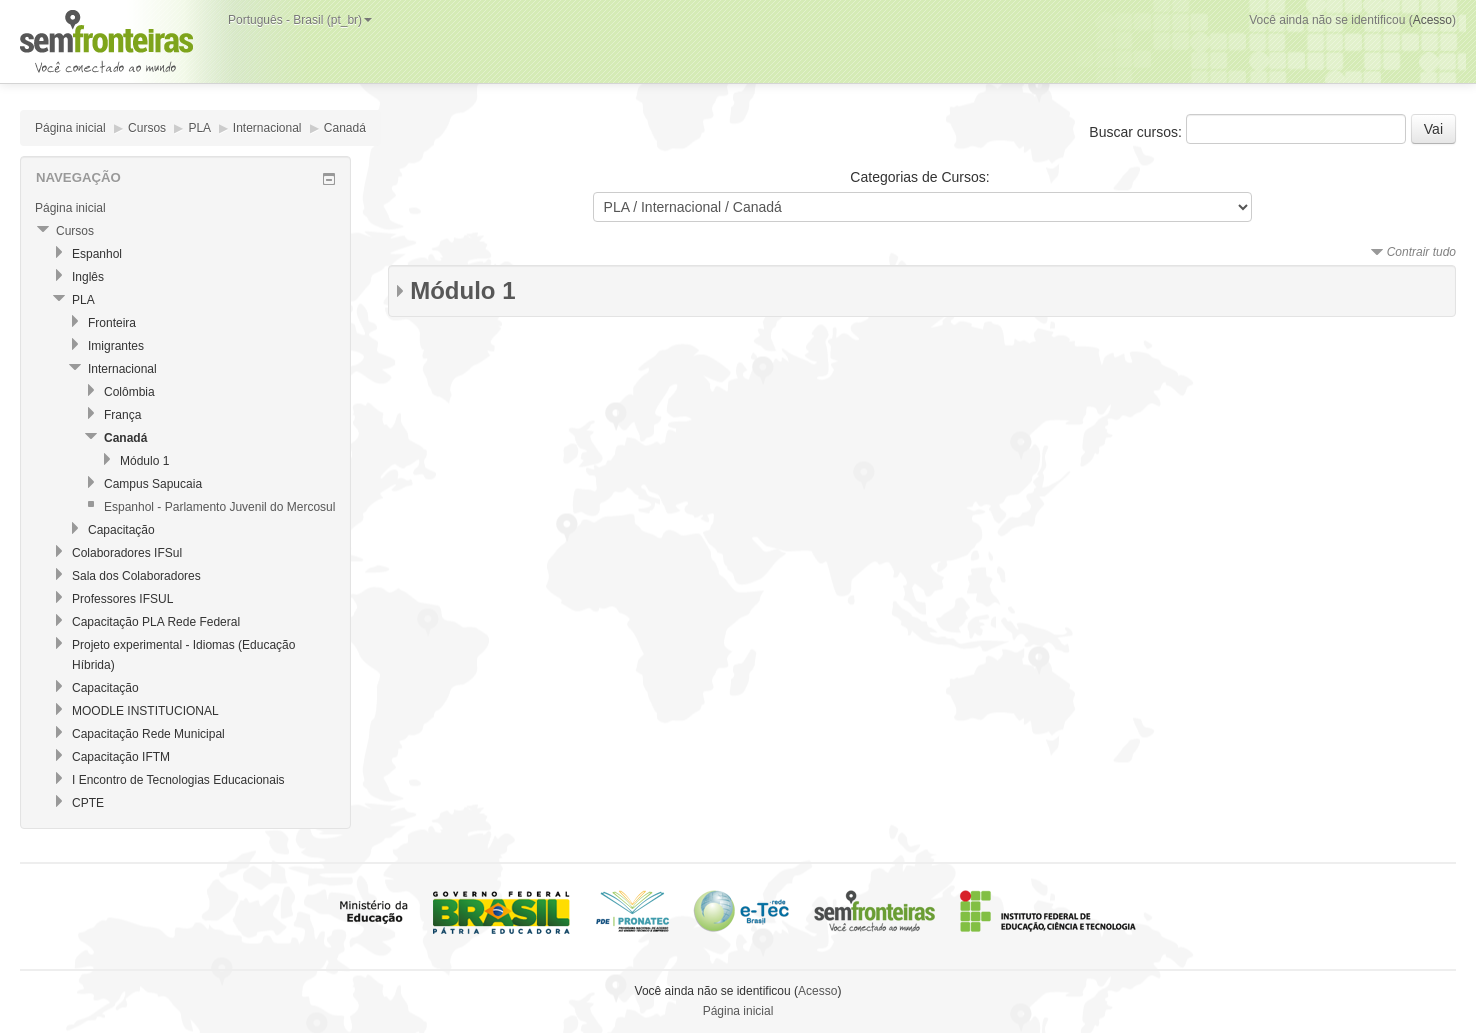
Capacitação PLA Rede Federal (156, 622)
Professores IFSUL (122, 599)
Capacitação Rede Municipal (148, 734)
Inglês (88, 277)
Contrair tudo (1421, 252)
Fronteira (112, 323)
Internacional (267, 128)
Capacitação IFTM (121, 757)
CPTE (88, 803)
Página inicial (70, 128)
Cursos (147, 128)
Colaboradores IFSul (127, 553)
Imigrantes (116, 346)
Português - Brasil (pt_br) (300, 20)
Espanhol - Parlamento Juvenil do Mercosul (219, 507)
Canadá (345, 128)
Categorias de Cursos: (919, 177)
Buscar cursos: (1137, 132)
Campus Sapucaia (153, 484)
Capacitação (121, 530)
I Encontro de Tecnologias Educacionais (178, 780)
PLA (199, 128)
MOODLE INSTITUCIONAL (145, 711)
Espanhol (97, 254)
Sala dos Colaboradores (136, 576)
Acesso (1432, 20)
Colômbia (129, 392)
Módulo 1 (462, 290)
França (122, 415)
